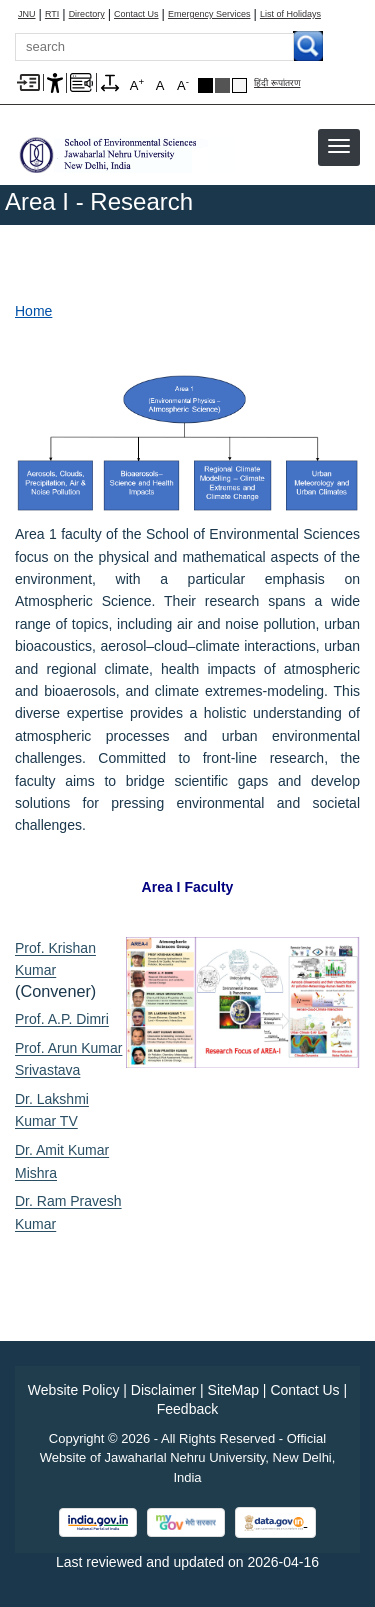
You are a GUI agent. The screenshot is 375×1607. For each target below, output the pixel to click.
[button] (339, 146)
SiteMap (233, 1390)
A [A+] (137, 84)
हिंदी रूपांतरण (277, 83)
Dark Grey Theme (222, 85)
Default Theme (239, 85)
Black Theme (205, 85)
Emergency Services (209, 14)
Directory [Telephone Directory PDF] (87, 14)
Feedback (187, 1409)
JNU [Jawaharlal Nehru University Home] (27, 14)
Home (33, 311)
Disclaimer (163, 1390)
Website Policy (74, 1390)
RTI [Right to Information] (52, 14)
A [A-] (183, 84)
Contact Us (136, 14)
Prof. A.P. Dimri (62, 1019)
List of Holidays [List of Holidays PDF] (290, 14)
